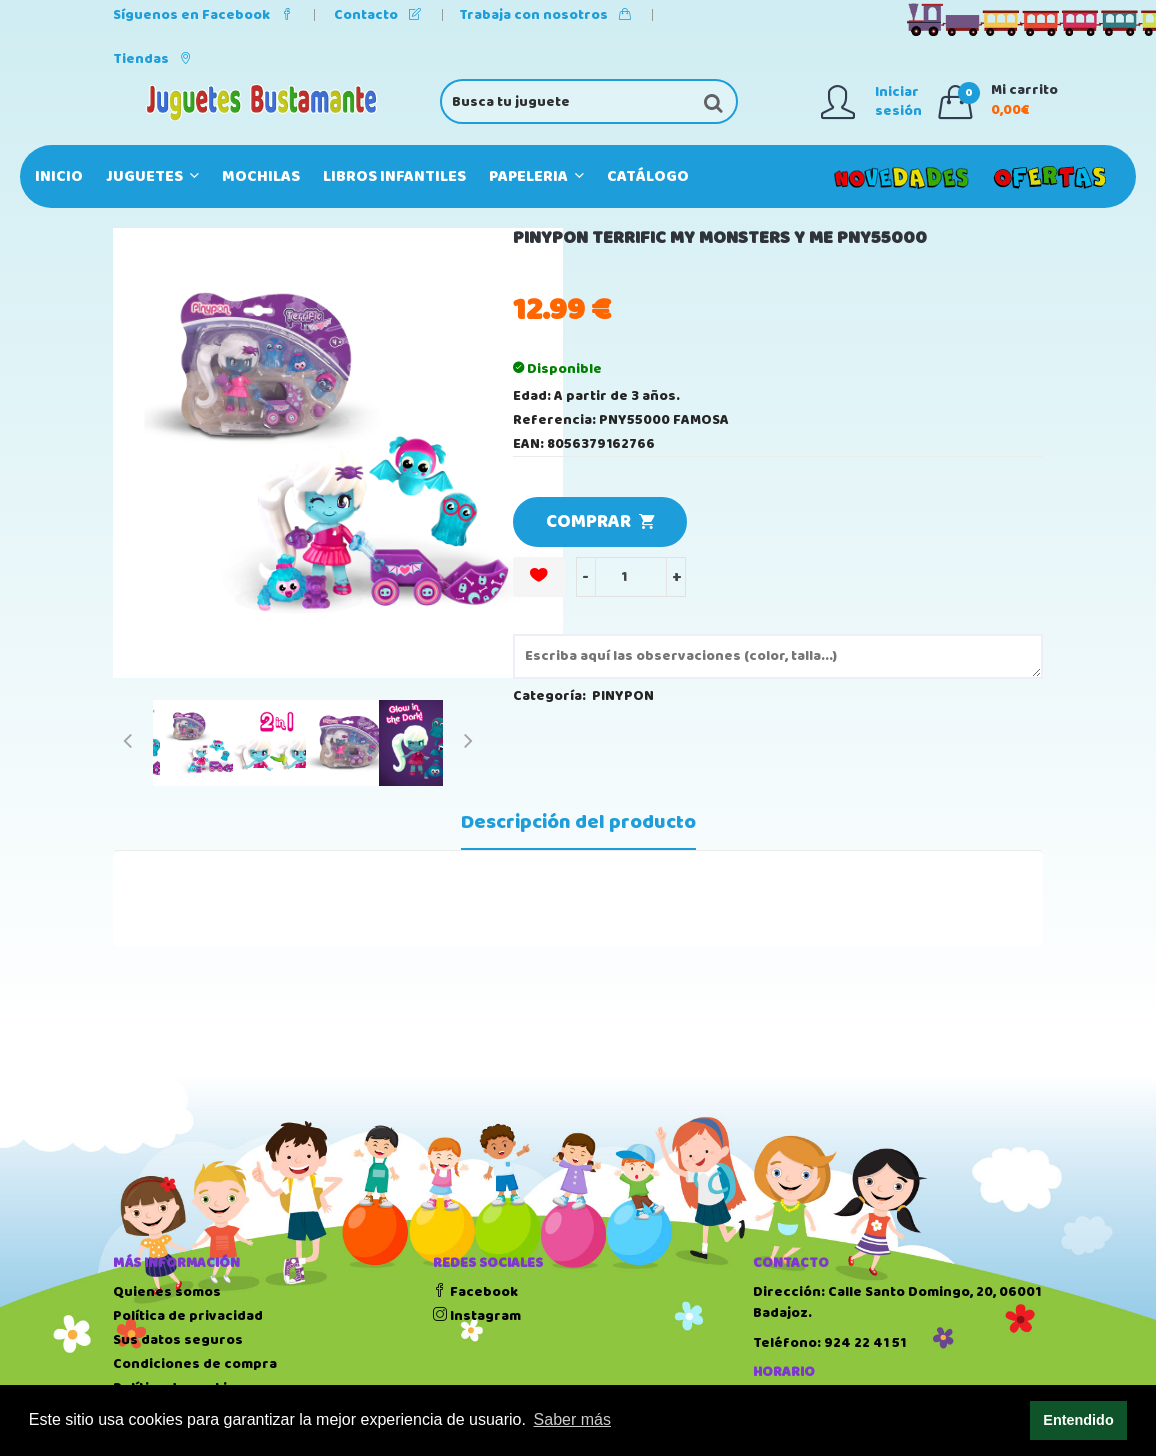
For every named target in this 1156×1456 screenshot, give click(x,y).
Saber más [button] (572, 1419)
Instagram (477, 1316)
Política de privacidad (188, 1316)
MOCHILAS (261, 176)
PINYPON (623, 696)
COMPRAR (600, 522)
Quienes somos (167, 1292)
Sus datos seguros (178, 1340)
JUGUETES (152, 176)
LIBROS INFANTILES (394, 176)
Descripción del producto (578, 823)
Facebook (475, 1292)
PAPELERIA (536, 176)
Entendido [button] (1078, 1420)
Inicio (59, 176)
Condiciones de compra (195, 1364)
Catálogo (648, 176)
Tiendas (152, 59)
